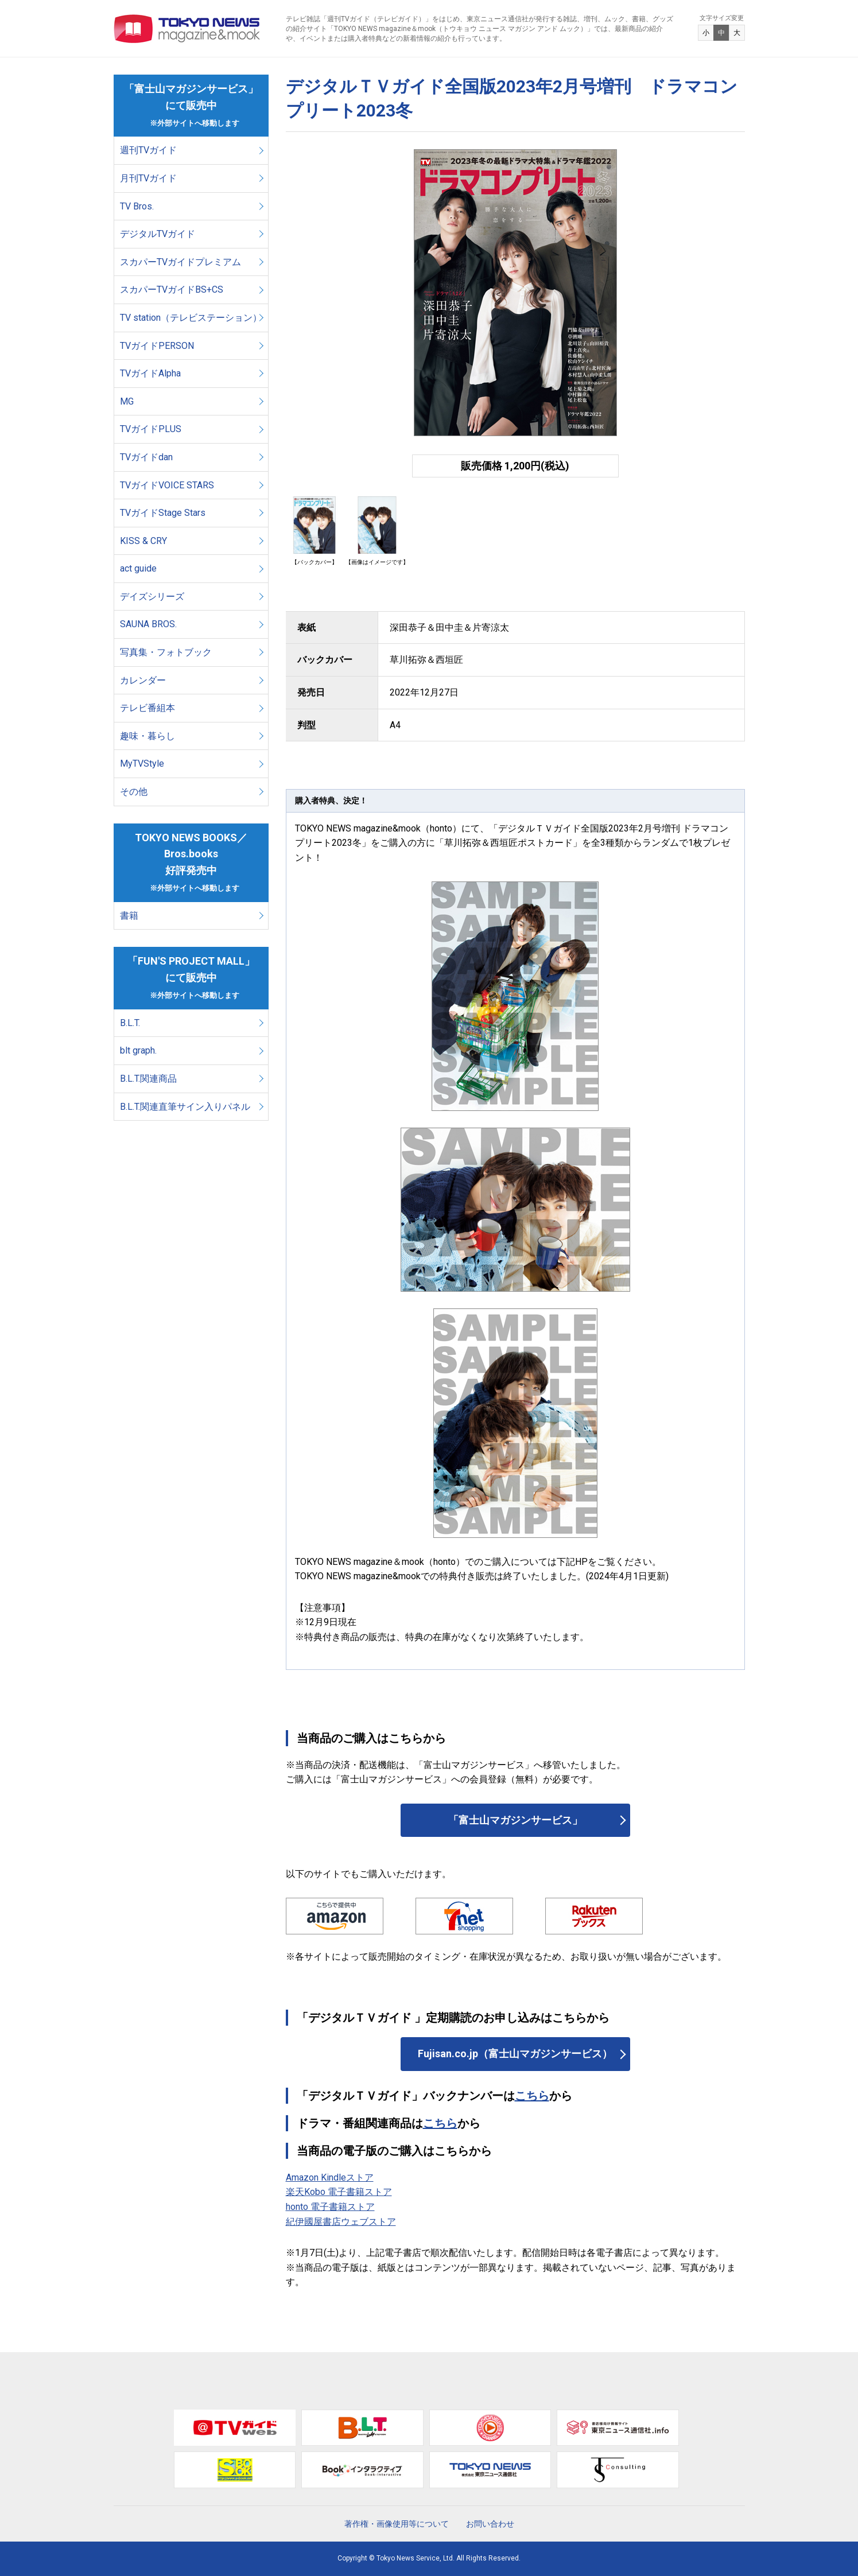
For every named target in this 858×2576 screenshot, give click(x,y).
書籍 (129, 915)
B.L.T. (130, 1022)
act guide (138, 568)
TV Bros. (137, 206)
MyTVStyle (142, 763)
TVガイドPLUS (150, 428)
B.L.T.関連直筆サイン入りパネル (185, 1106)
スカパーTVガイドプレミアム (180, 262)
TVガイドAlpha (150, 373)
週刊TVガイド (148, 150)
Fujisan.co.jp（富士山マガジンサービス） (515, 2053)
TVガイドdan (146, 457)
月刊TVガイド (148, 178)
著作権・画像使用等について (396, 2523)
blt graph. (138, 1050)
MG (127, 401)
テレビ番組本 (147, 707)
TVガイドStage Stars (162, 512)
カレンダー (143, 680)
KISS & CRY (143, 540)
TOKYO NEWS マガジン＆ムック (187, 29)
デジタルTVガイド (157, 233)
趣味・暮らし (147, 736)
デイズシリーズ (152, 596)
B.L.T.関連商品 (148, 1078)
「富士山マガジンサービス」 (515, 1820)
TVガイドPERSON (157, 345)
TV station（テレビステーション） (191, 317)
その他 (133, 791)
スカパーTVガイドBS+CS (171, 289)
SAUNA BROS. (149, 624)
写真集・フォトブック (166, 652)
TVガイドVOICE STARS (167, 485)
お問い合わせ (490, 2523)
